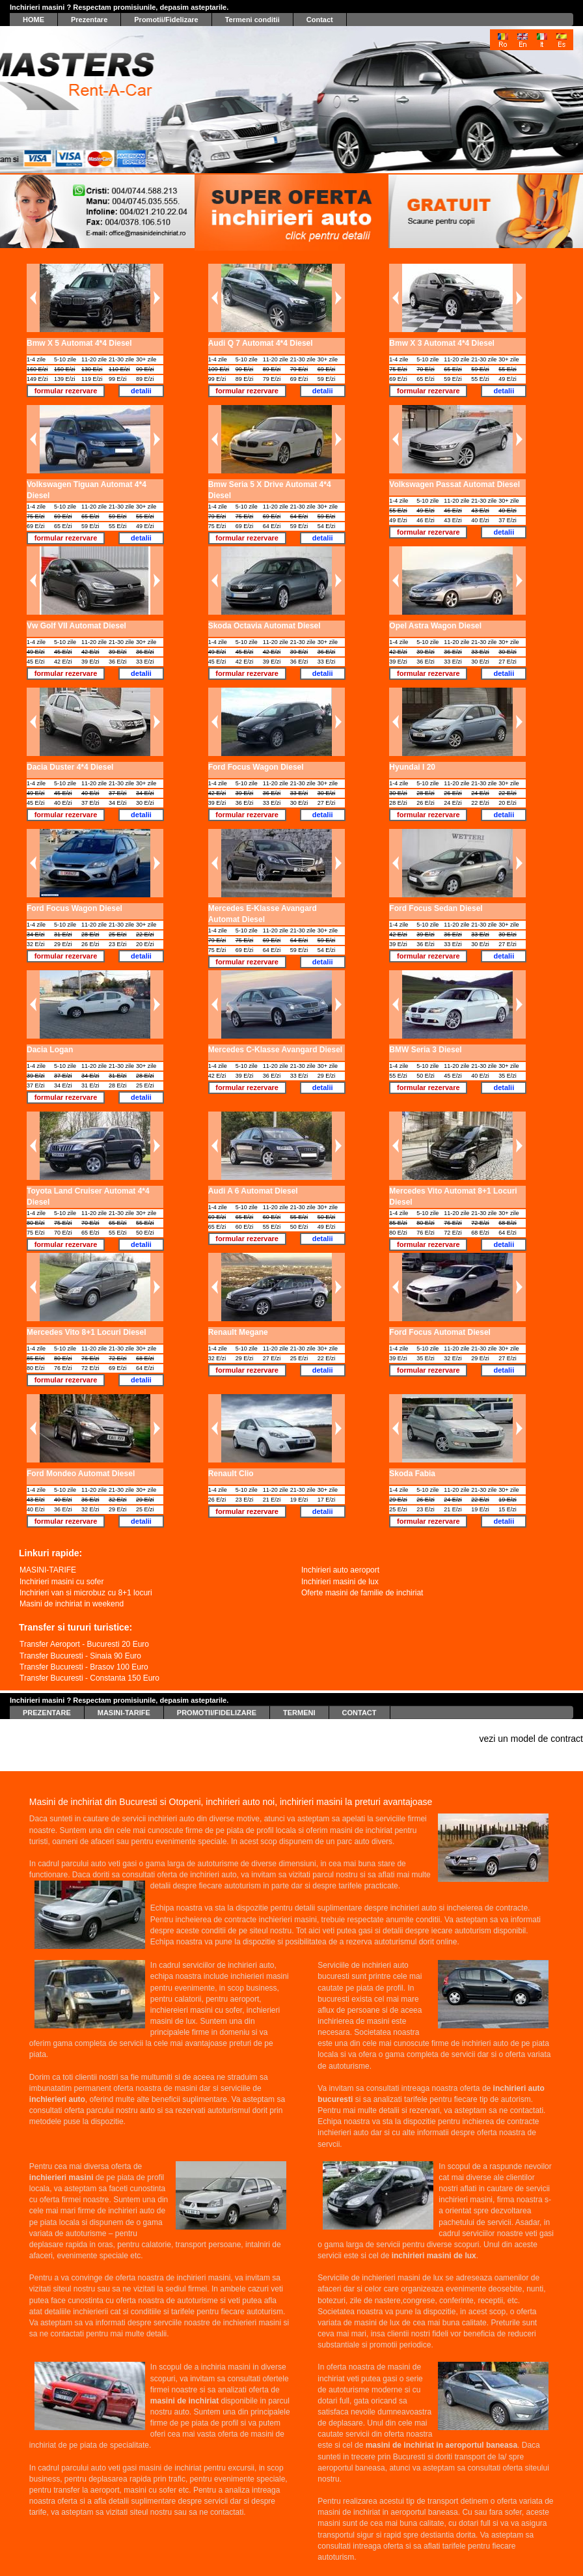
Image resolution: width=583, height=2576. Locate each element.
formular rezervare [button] (66, 391)
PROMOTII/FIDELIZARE (216, 1705)
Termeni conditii (252, 19)
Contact (319, 19)
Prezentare (89, 19)
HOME (33, 19)
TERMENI (299, 1705)
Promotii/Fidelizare (166, 19)
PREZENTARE (47, 1705)
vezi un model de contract (531, 1738)
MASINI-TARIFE (124, 1705)
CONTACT (359, 1705)
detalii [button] (141, 391)
